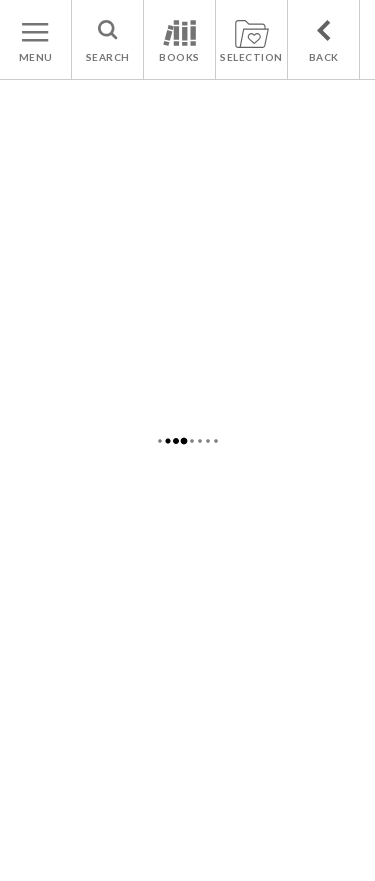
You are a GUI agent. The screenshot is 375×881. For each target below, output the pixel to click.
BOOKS (179, 57)
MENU (36, 57)
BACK (324, 57)
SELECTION (251, 57)
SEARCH (108, 57)
